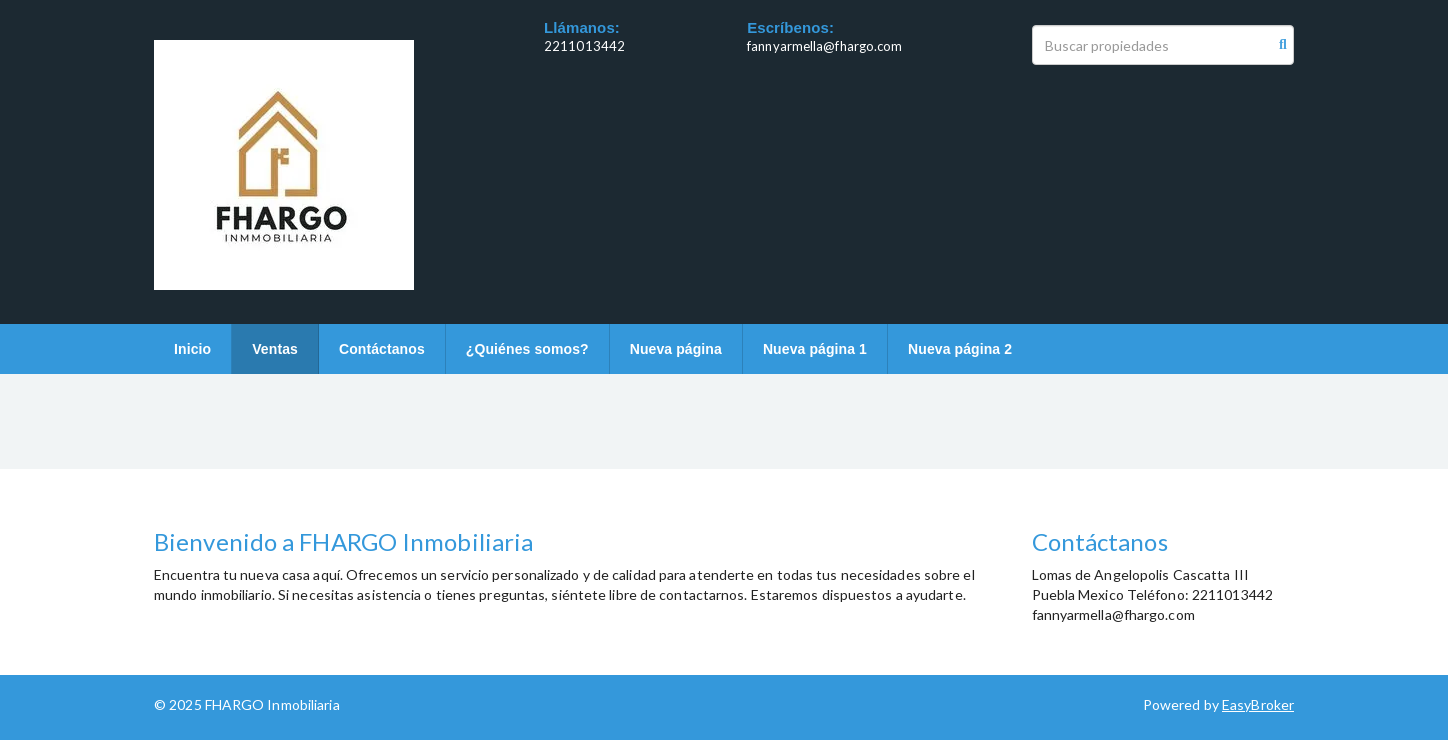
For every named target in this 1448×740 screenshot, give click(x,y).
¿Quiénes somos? (527, 349)
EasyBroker (1258, 704)
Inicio (192, 349)
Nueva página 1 (815, 349)
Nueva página (676, 349)
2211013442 (584, 46)
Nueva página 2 (960, 349)
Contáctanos (382, 349)
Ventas (275, 349)
